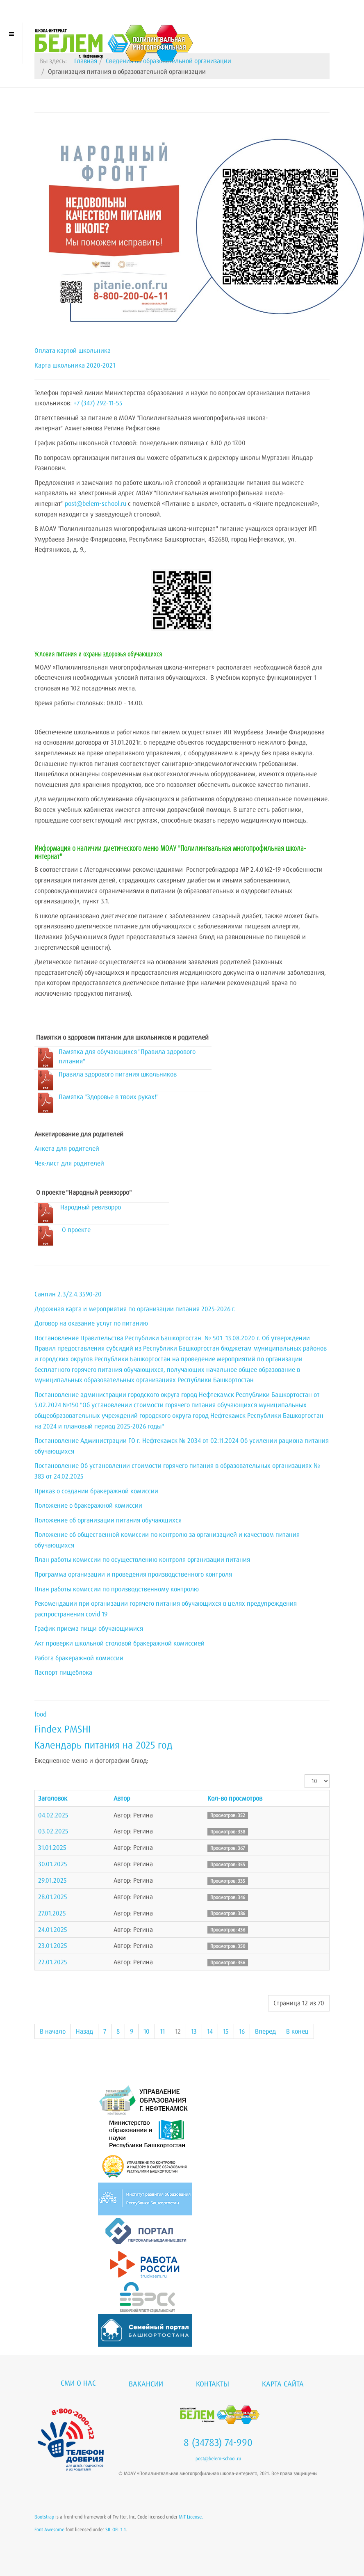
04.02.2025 (53, 1815)
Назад (84, 2031)
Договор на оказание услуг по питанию (91, 1323)
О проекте (76, 1229)
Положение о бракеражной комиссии (88, 1505)
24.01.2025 (52, 1929)
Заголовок (52, 1798)
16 (242, 2031)
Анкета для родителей (66, 1148)
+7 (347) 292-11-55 (98, 403)
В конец (297, 2031)
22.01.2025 (52, 1962)
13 (194, 2031)
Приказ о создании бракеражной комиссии (96, 1491)
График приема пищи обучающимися (88, 1628)
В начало (53, 2031)
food (40, 1714)
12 (178, 2031)
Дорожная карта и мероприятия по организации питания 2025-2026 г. (135, 1309)
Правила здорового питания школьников (118, 1074)
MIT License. (191, 2517)
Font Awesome (49, 2529)
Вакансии (146, 2383)
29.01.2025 (52, 1880)
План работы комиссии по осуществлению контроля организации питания (142, 1559)
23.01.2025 (52, 1945)
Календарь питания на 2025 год (103, 1745)
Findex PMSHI (62, 1729)
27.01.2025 (52, 1913)
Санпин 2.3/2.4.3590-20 (68, 1294)
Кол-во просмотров (234, 1798)
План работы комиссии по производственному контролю (116, 1589)
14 (210, 2031)
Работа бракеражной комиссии (78, 1658)
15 (226, 2031)
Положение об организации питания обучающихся (108, 1520)
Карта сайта (283, 2383)
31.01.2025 (52, 1847)
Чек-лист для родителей (69, 1163)
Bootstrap (44, 2517)
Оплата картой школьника (72, 350)
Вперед (265, 2031)
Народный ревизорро (90, 1207)
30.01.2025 (52, 1864)
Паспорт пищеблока (63, 1672)
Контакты (212, 2383)
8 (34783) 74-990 (218, 2442)
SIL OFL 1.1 (115, 2529)
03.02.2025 (53, 1831)
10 (146, 2031)
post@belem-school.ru (95, 503)
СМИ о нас (78, 2382)
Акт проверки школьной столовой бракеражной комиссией (119, 1643)
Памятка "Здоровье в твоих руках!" (109, 1097)
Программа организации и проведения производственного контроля (133, 1574)
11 (162, 2031)
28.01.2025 (52, 1897)
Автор (122, 1798)
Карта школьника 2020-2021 (74, 365)
